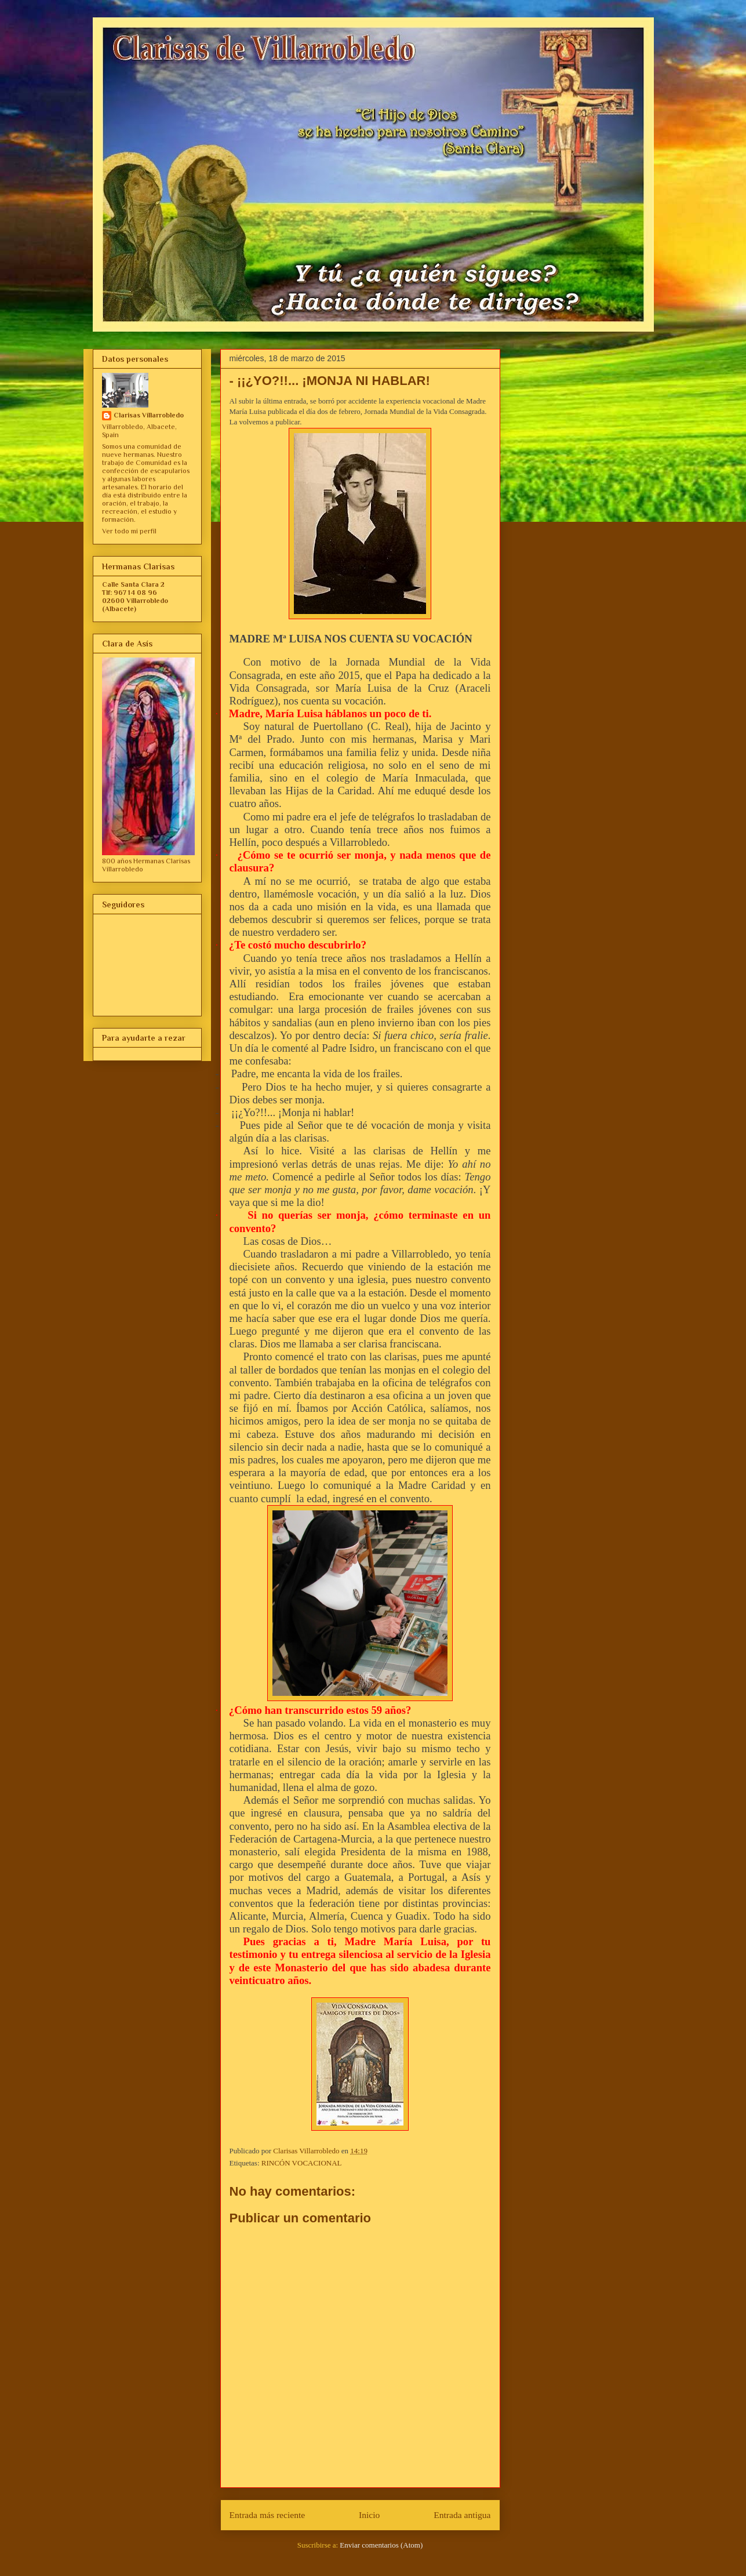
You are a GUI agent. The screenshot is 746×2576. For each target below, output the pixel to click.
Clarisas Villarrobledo (149, 415)
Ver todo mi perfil (129, 531)
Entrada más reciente (267, 2515)
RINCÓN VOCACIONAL (301, 2163)
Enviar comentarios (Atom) (381, 2545)
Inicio (369, 2515)
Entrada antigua (462, 2515)
